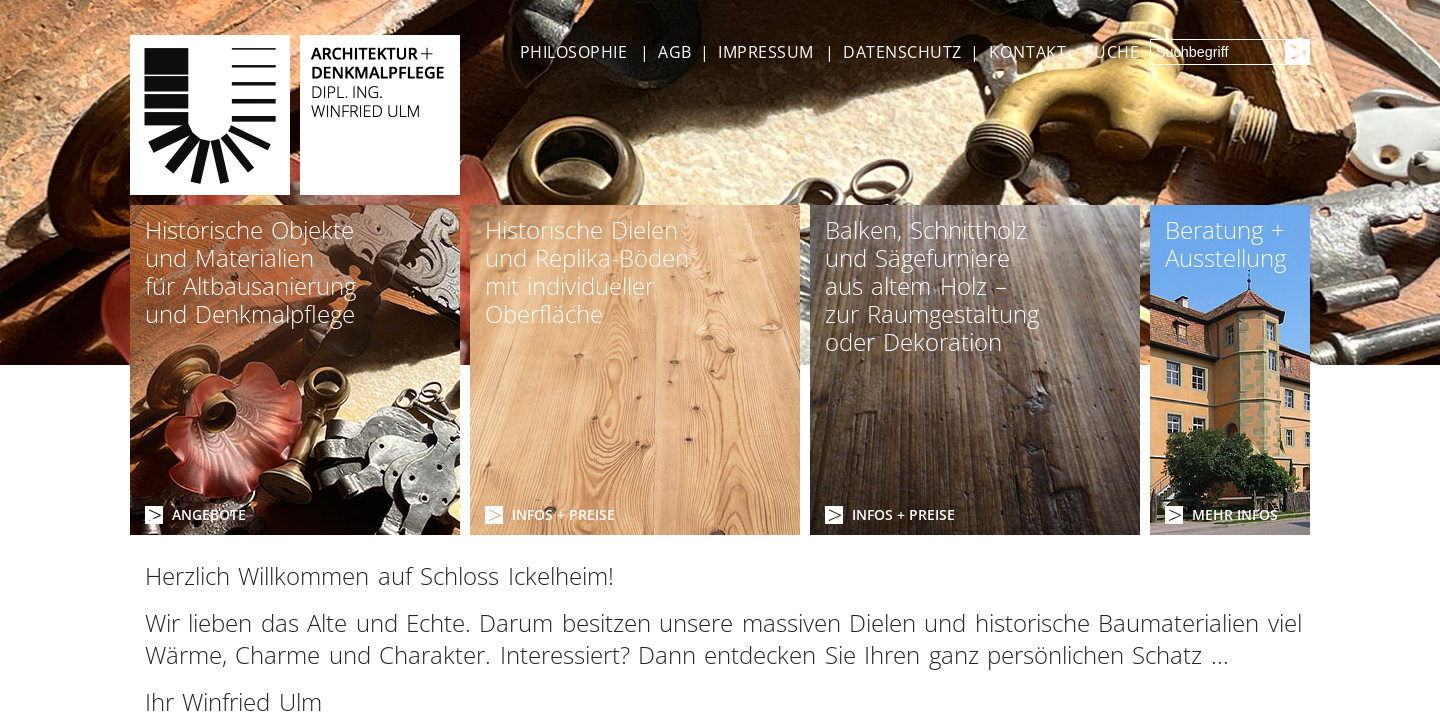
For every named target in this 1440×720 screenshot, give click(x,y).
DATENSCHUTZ (902, 52)
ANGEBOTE (209, 514)
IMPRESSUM (765, 52)
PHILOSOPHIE (573, 52)
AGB (674, 52)
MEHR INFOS (1235, 514)
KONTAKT (1028, 52)
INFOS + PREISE (563, 514)
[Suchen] (1297, 52)
